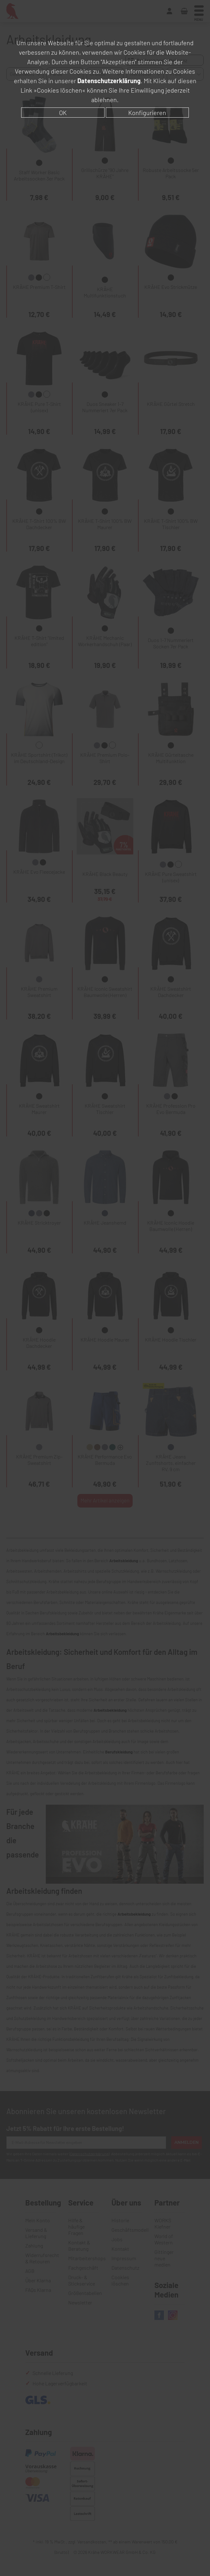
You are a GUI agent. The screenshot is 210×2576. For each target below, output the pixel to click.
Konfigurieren (147, 112)
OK (63, 112)
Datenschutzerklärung (109, 80)
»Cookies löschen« (59, 90)
